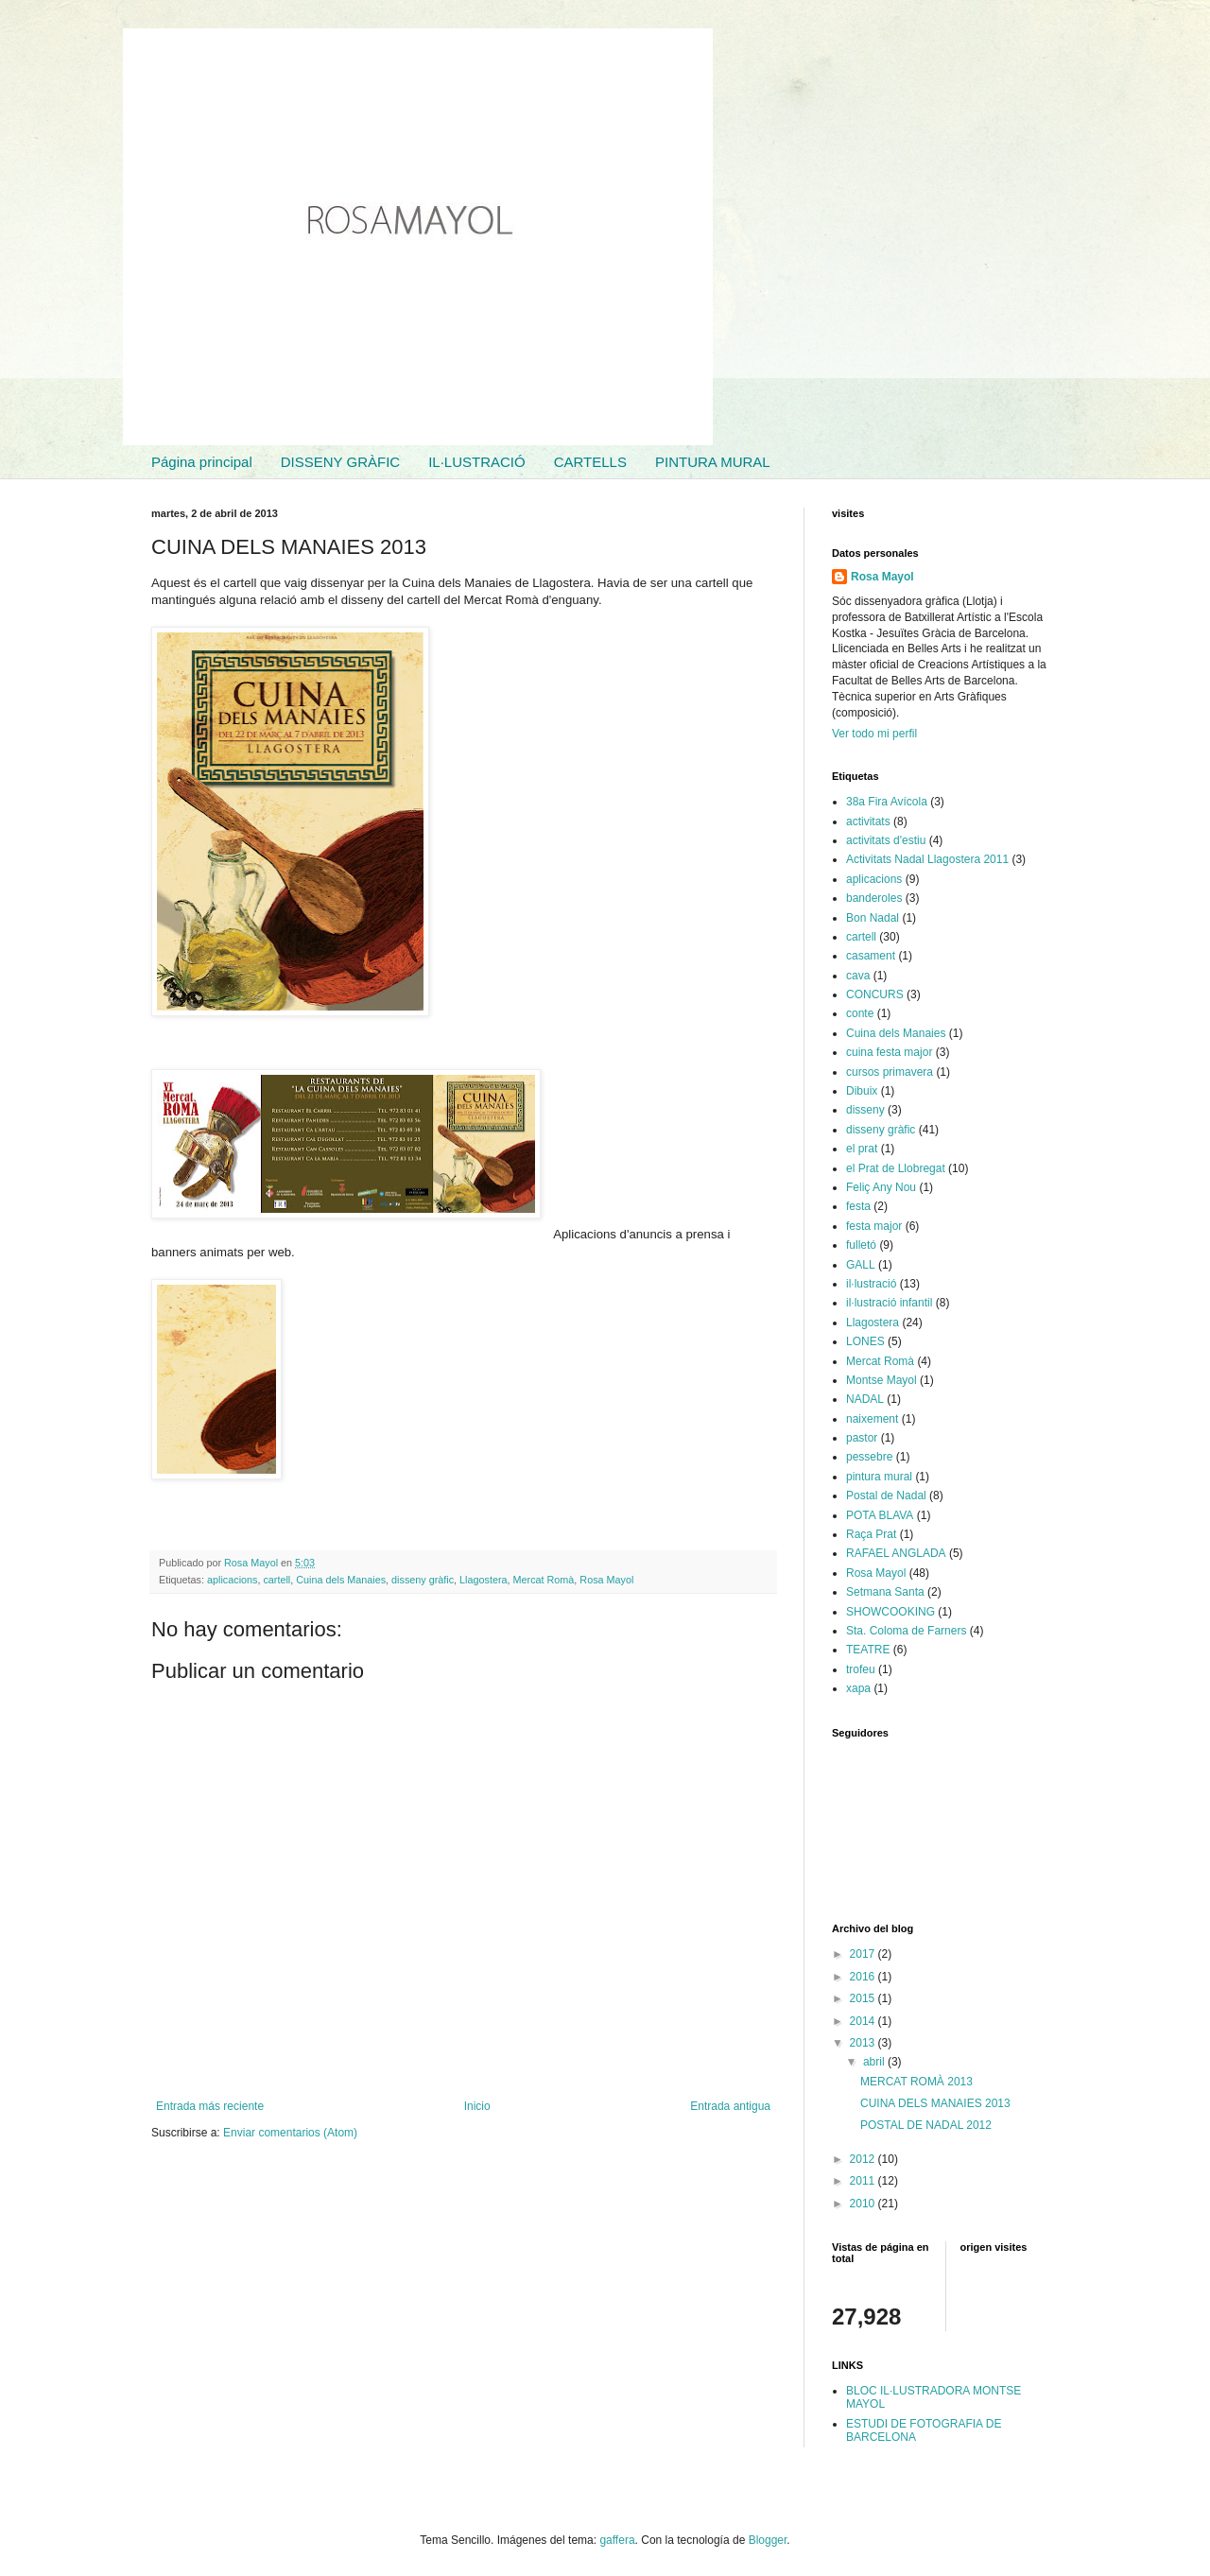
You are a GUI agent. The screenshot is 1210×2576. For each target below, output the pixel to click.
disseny (865, 1109)
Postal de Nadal (886, 1495)
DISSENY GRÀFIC (340, 462)
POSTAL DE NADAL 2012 (926, 2125)
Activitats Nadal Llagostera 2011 (927, 859)
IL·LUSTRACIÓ (477, 462)
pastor (861, 1437)
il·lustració (871, 1283)
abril (875, 2061)
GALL (860, 1264)
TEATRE (868, 1649)
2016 (864, 1976)
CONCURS (875, 994)
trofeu (860, 1669)
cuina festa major (889, 1052)
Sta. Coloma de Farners (906, 1630)
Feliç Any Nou (881, 1187)
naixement (872, 1419)
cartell (276, 1579)
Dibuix (861, 1091)
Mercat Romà (544, 1579)
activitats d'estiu (885, 840)
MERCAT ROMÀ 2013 (916, 2081)
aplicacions (232, 1579)
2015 (864, 1998)
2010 (864, 2203)
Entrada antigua (730, 2106)
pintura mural (879, 1476)
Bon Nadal (872, 918)
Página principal (201, 462)
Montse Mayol (881, 1380)
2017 (864, 1954)
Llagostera (483, 1579)
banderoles (874, 898)
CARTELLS (590, 462)
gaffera (616, 2540)
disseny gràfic (422, 1579)
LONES (865, 1341)
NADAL (865, 1399)
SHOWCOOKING (890, 1611)
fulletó (861, 1245)
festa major (874, 1226)
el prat (861, 1148)
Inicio (477, 2106)
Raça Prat (871, 1534)
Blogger (768, 2540)
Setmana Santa (885, 1592)
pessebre (869, 1456)
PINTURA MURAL (712, 462)
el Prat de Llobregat (895, 1168)
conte (859, 1013)
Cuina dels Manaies (341, 1579)
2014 (864, 2021)
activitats (868, 821)
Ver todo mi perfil (874, 733)
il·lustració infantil (889, 1302)
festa (858, 1206)
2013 (864, 2042)
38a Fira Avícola (886, 801)
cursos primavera (889, 1072)
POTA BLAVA (879, 1515)
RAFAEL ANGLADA (896, 1553)
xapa (858, 1688)
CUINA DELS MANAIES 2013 (935, 2103)
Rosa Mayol (606, 1579)
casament (870, 955)
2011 (864, 2180)
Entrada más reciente (210, 2106)
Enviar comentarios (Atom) (290, 2132)
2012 (864, 2159)
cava (858, 975)
